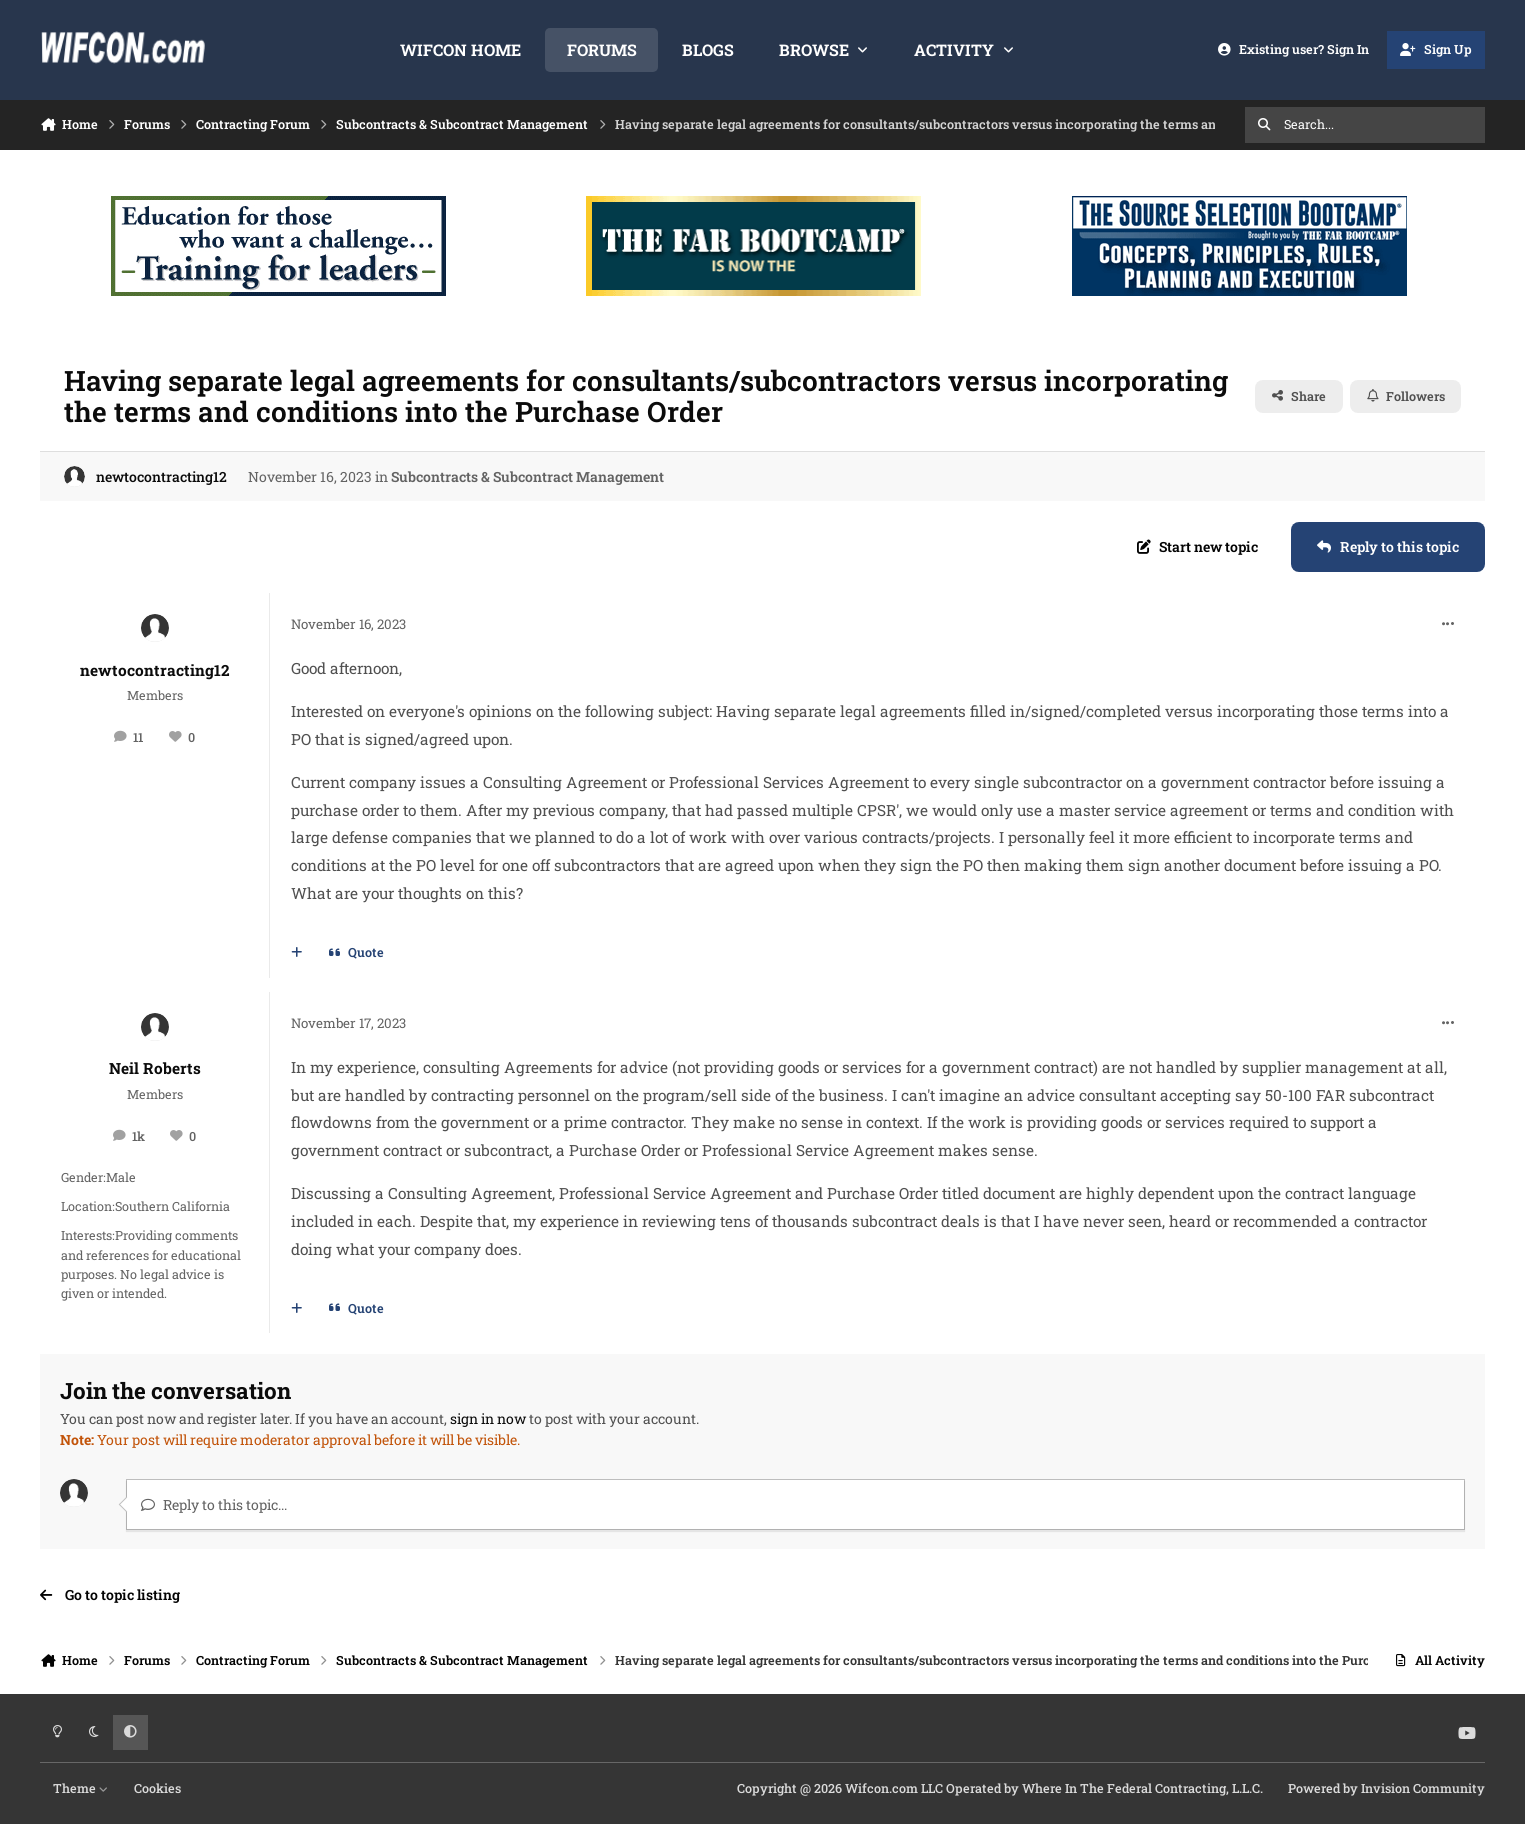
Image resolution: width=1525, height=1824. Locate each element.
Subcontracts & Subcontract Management (527, 476)
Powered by (1386, 1788)
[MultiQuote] (297, 953)
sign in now (488, 1418)
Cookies (157, 1788)
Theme (81, 1788)
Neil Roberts (155, 1068)
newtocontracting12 (161, 476)
